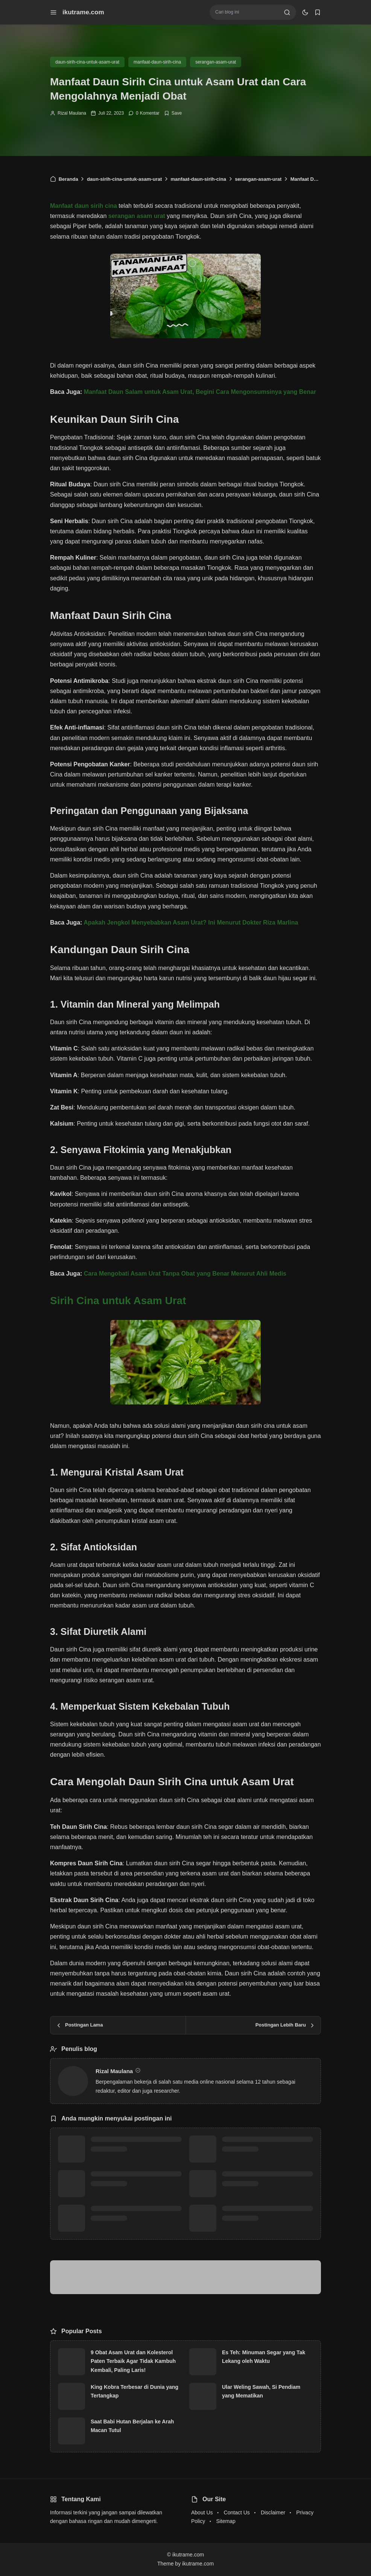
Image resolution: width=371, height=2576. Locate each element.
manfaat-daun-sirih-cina (157, 62)
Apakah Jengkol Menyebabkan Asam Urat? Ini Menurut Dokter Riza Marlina (191, 922)
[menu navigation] (53, 12)
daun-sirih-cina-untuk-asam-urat (87, 62)
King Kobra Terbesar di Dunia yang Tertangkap (134, 2391)
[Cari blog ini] (246, 12)
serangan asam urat (136, 216)
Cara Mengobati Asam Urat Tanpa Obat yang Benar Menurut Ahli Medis (185, 1273)
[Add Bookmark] (173, 113)
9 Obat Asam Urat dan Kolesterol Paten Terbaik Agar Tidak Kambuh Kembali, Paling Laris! (133, 2361)
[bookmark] (317, 12)
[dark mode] (305, 12)
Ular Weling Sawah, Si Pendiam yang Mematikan (261, 2391)
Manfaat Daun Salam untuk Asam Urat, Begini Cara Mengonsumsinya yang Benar (200, 392)
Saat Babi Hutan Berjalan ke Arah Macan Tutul (132, 2426)
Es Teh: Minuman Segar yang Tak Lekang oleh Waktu (263, 2356)
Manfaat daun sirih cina (83, 206)
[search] (287, 12)
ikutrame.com (83, 12)
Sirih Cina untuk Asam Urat (118, 1300)
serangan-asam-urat (215, 62)
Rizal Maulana (72, 113)
